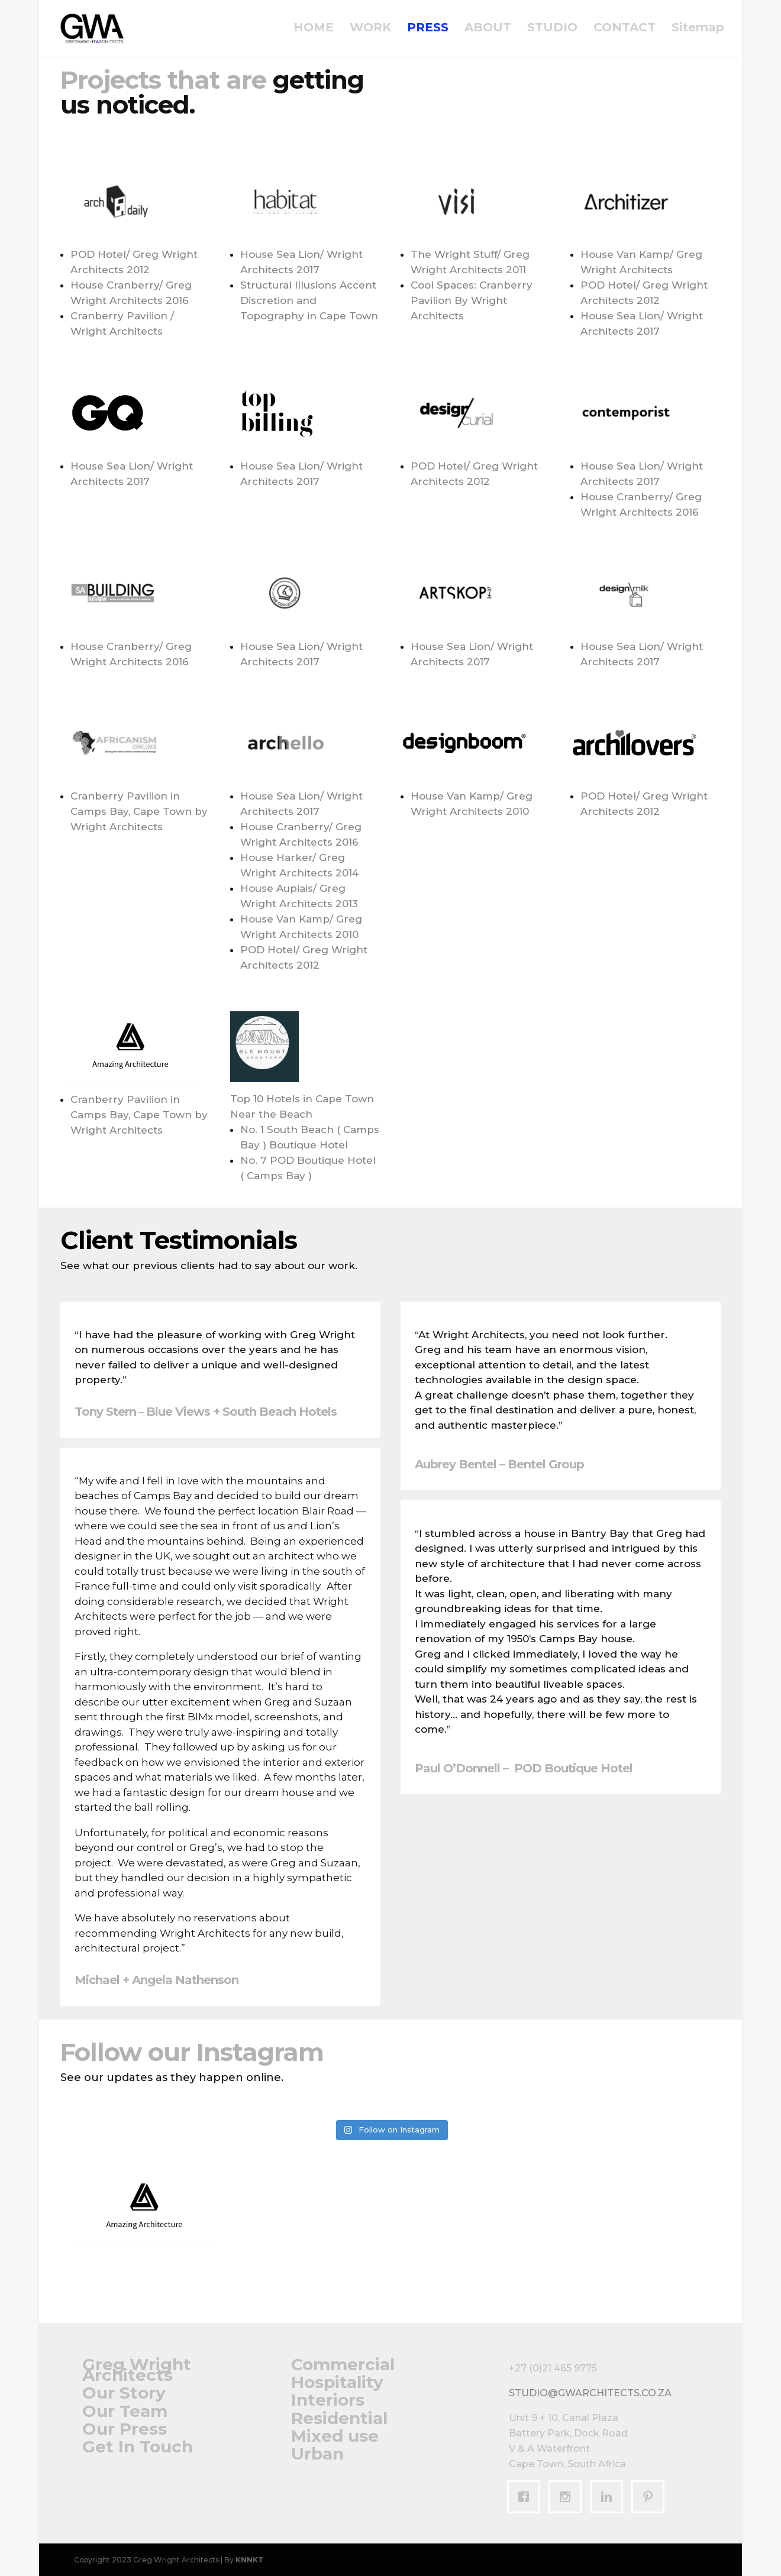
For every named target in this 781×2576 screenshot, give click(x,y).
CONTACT (624, 31)
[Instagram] (568, 2497)
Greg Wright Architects (136, 2369)
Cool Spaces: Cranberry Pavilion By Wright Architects (471, 300)
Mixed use (335, 2436)
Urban (317, 2454)
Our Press (124, 2429)
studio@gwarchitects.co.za (590, 2393)
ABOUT (487, 31)
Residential (339, 2418)
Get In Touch (137, 2446)
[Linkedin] (609, 2497)
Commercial (343, 2364)
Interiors (327, 2400)
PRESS (427, 31)
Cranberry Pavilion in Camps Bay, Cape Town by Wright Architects (139, 811)
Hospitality (337, 2382)
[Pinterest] (651, 2497)
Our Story (124, 2393)
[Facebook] (526, 2497)
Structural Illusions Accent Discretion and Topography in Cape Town (309, 300)
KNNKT (249, 2559)
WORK (370, 31)
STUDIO (552, 31)
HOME (313, 31)
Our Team (124, 2411)
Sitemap (698, 31)
